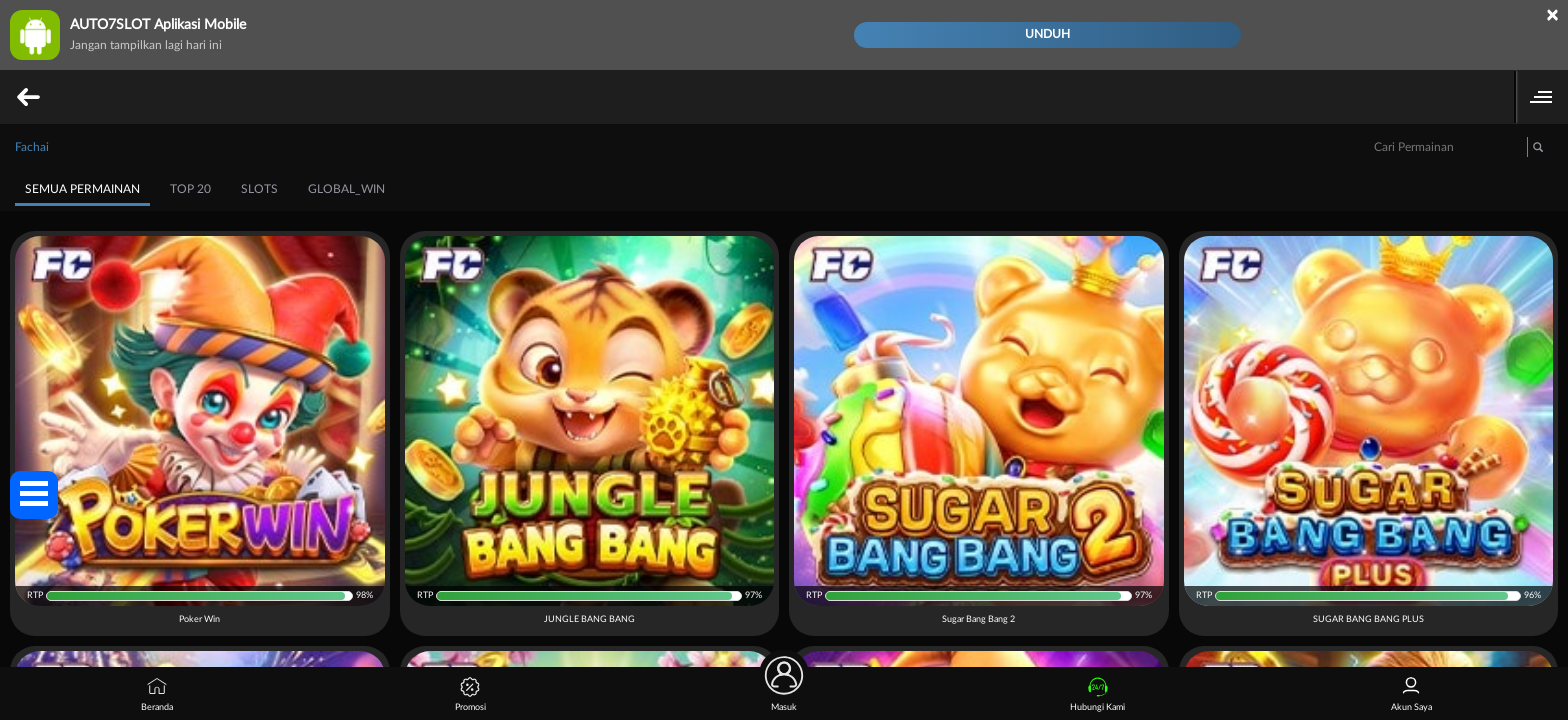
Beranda (157, 694)
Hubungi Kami (1097, 694)
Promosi (470, 694)
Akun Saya (1411, 694)
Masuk (784, 689)
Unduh (1047, 34)
